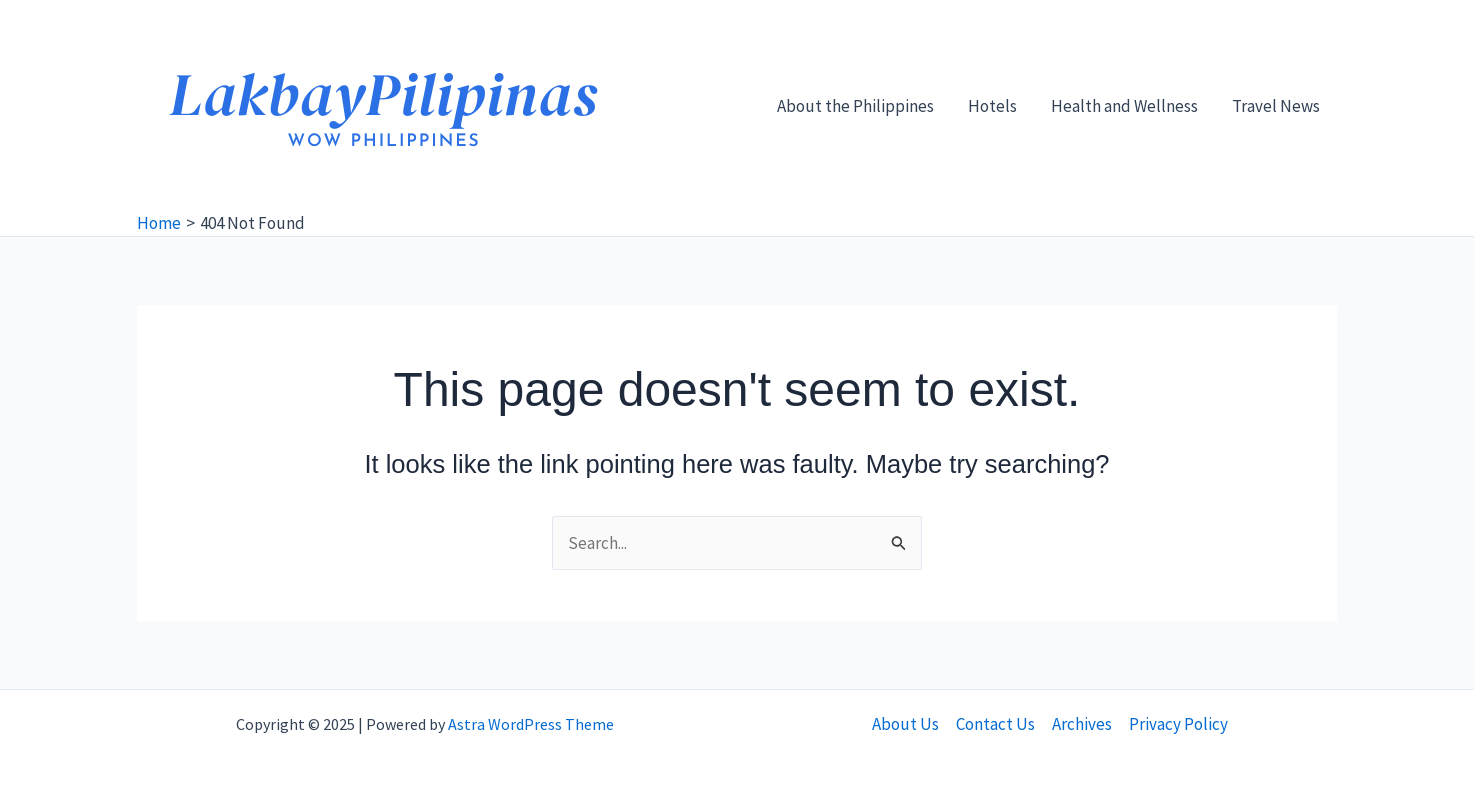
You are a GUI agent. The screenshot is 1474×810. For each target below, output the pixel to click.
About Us (905, 724)
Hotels (992, 106)
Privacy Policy (1178, 724)
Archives (1082, 724)
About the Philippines (855, 106)
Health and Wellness (1124, 106)
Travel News (1276, 106)
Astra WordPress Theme (531, 724)
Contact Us (995, 724)
